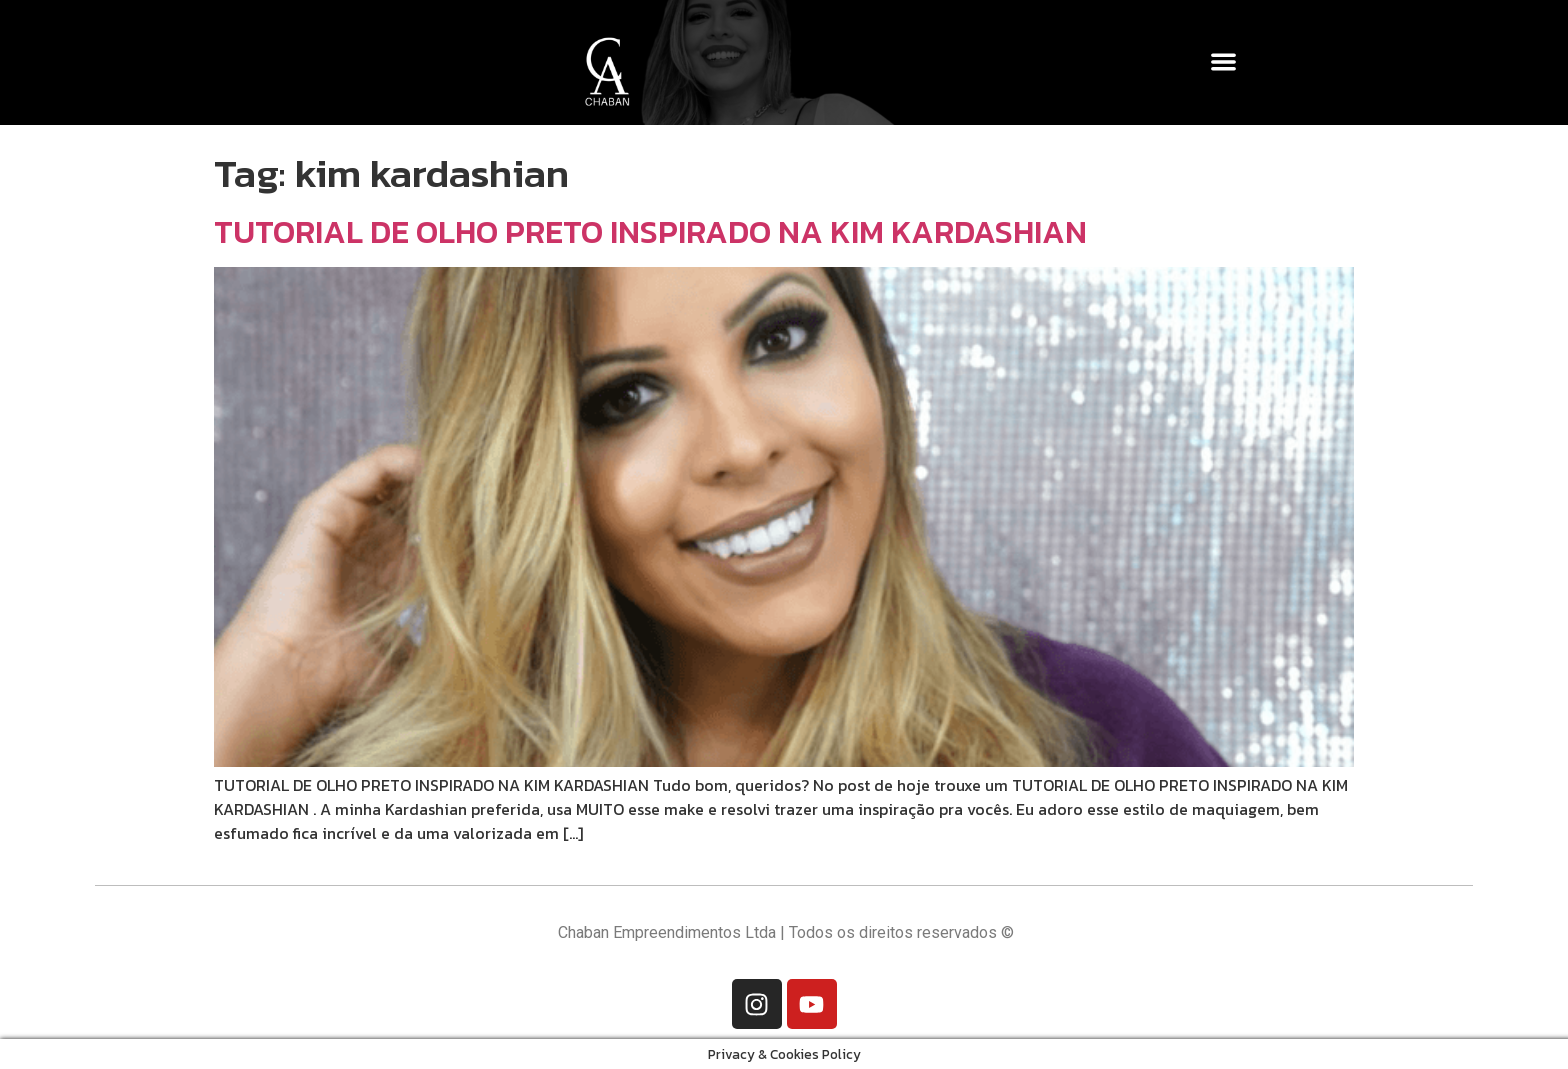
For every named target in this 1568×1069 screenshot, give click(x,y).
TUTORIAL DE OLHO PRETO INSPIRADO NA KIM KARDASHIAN (650, 232)
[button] (1224, 61)
